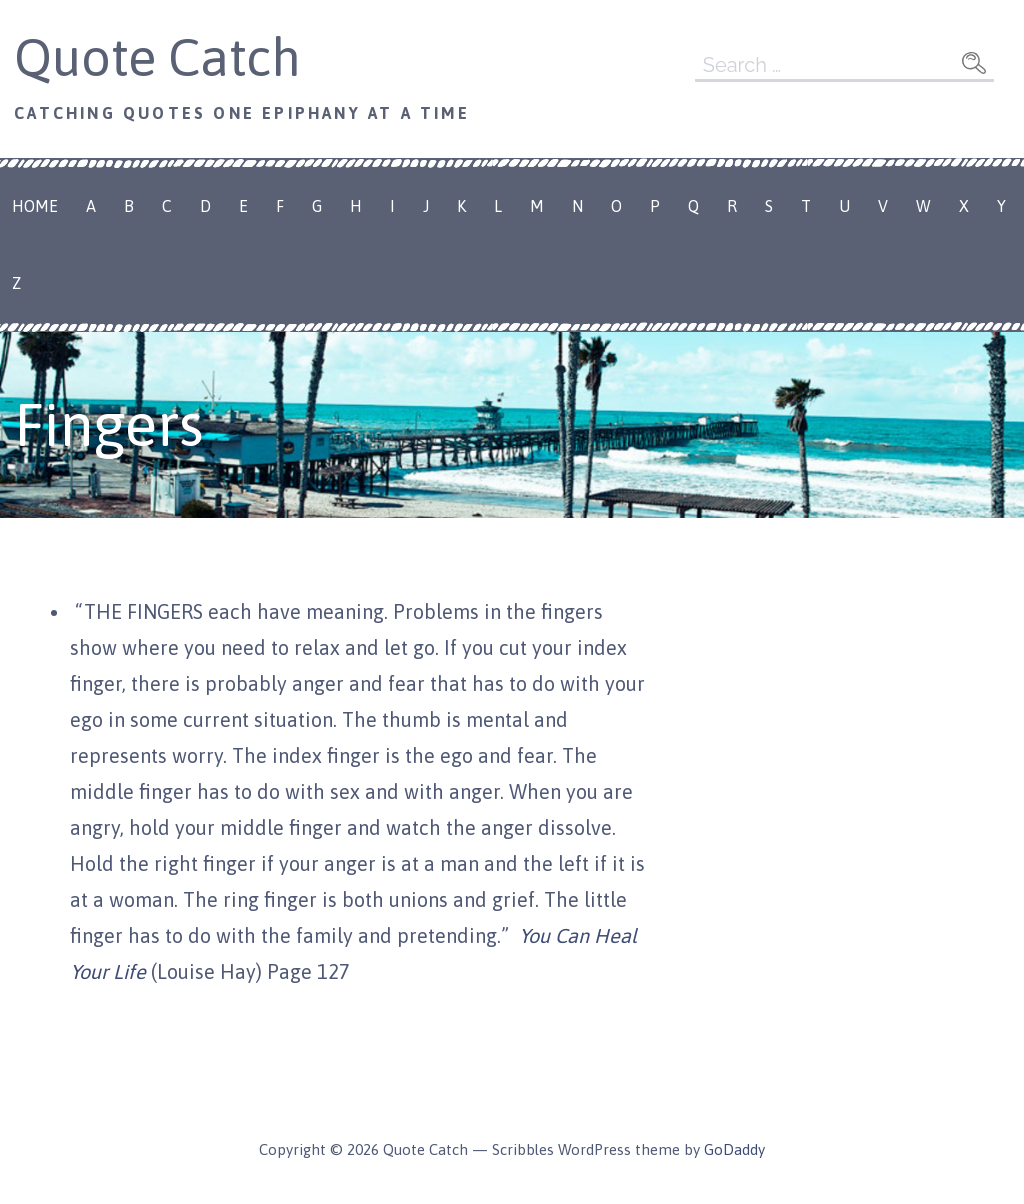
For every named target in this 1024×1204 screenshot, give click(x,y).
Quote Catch (157, 57)
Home (35, 206)
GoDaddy (734, 1149)
